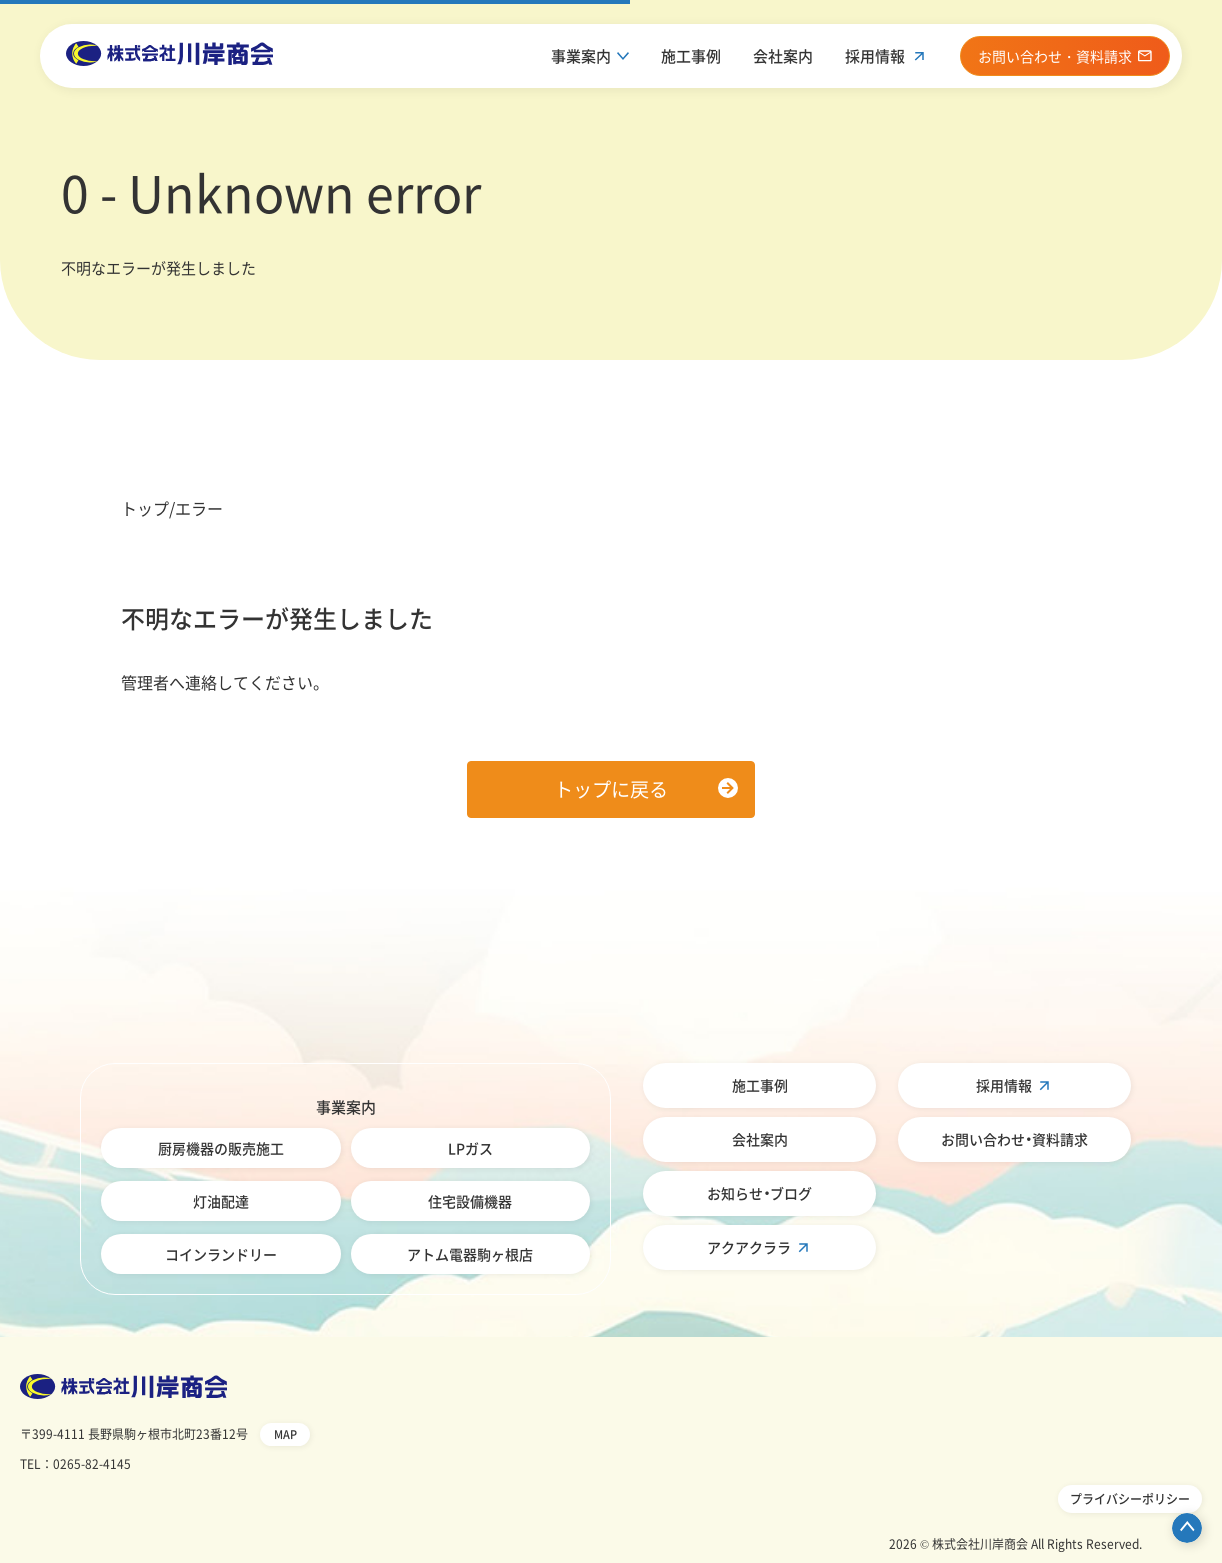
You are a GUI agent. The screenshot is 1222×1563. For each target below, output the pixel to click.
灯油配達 (221, 1201)
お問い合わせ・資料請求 (1014, 1139)
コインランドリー (221, 1254)
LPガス (470, 1148)
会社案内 (783, 56)
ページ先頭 (1187, 1528)
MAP (285, 1434)
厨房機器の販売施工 (221, 1148)
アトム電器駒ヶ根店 (470, 1254)
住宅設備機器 (470, 1201)
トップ (145, 508)
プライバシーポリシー (1130, 1499)
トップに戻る (611, 789)
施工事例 (691, 56)
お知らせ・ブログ (759, 1193)
